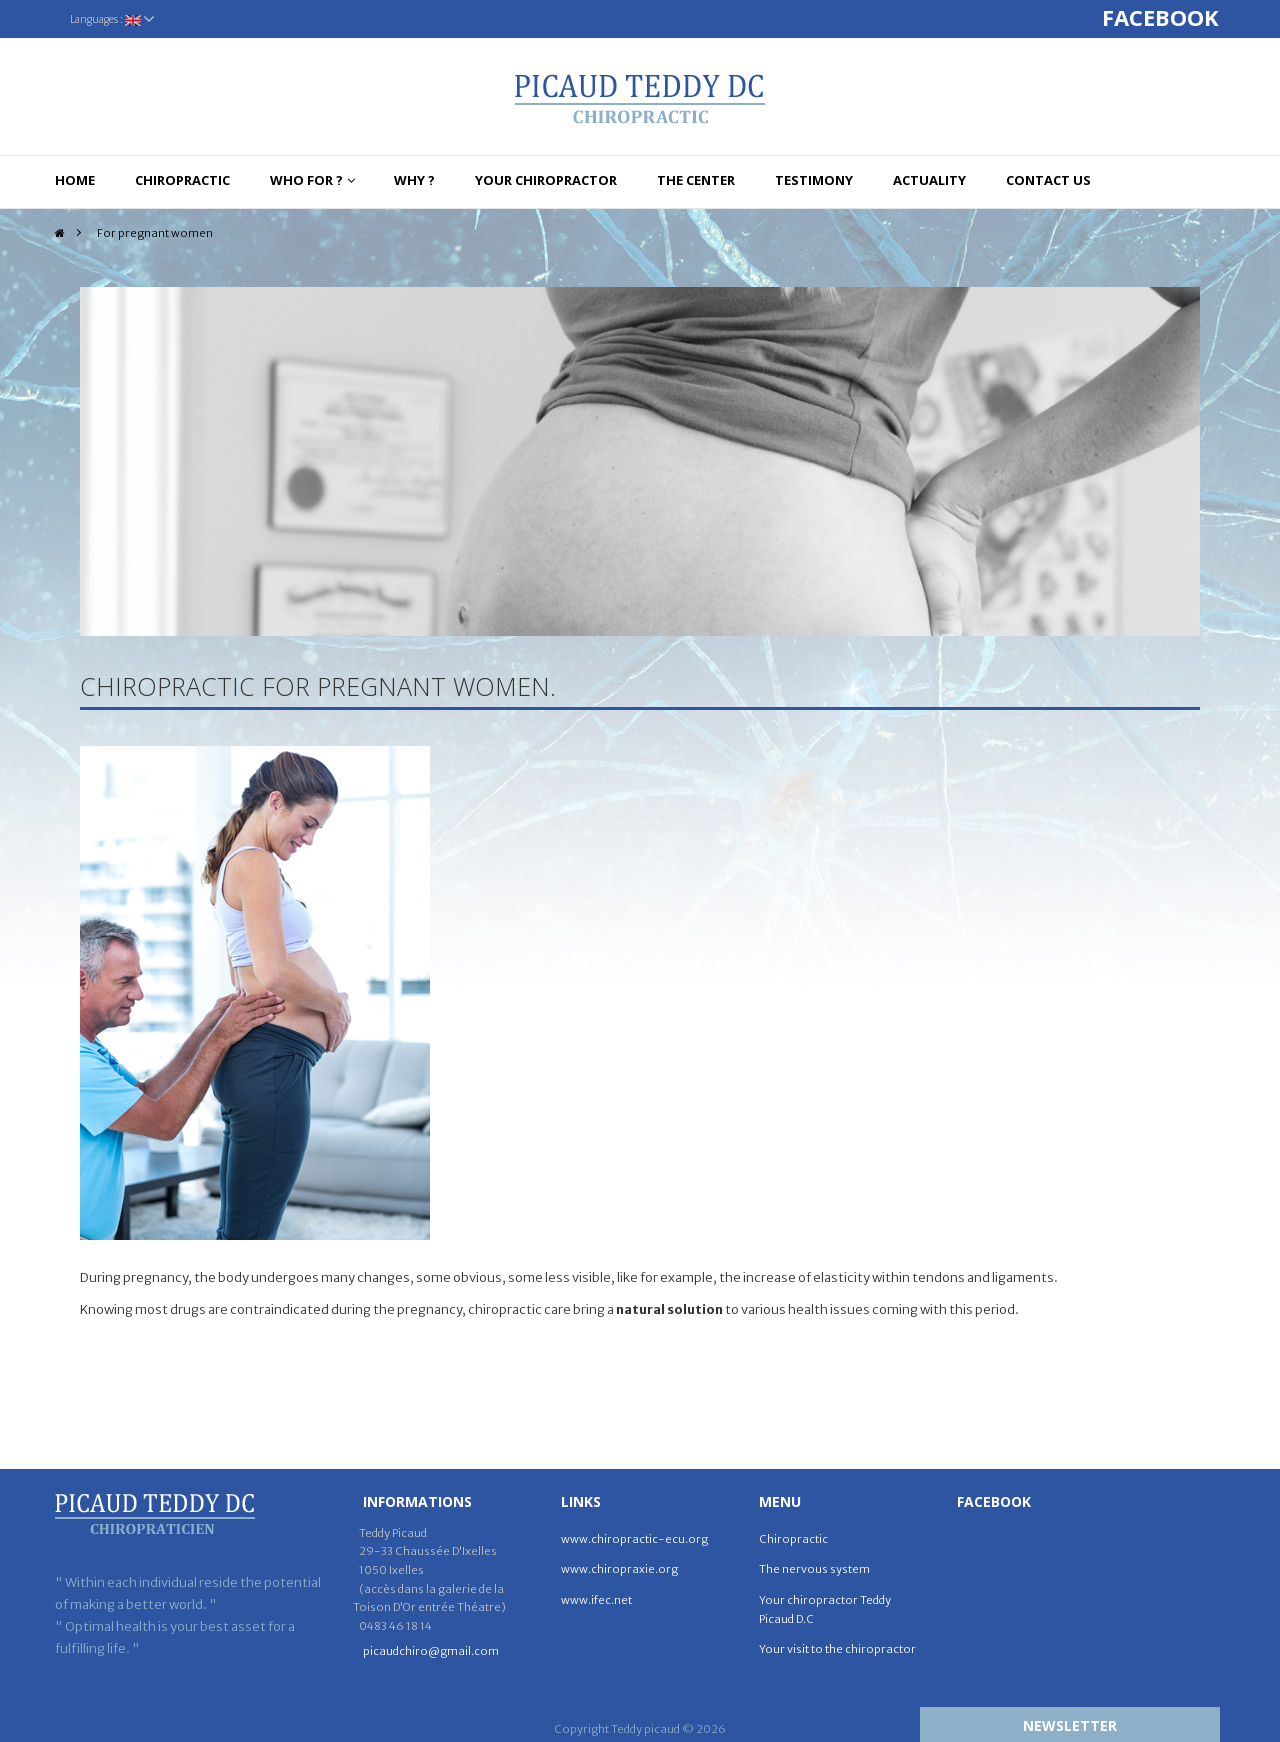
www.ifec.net (596, 1600)
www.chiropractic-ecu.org (634, 1539)
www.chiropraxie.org (619, 1569)
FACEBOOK (1163, 17)
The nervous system (814, 1569)
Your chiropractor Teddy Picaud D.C (825, 1609)
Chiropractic (793, 1539)
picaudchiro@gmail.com (431, 1651)
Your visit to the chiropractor (837, 1649)
